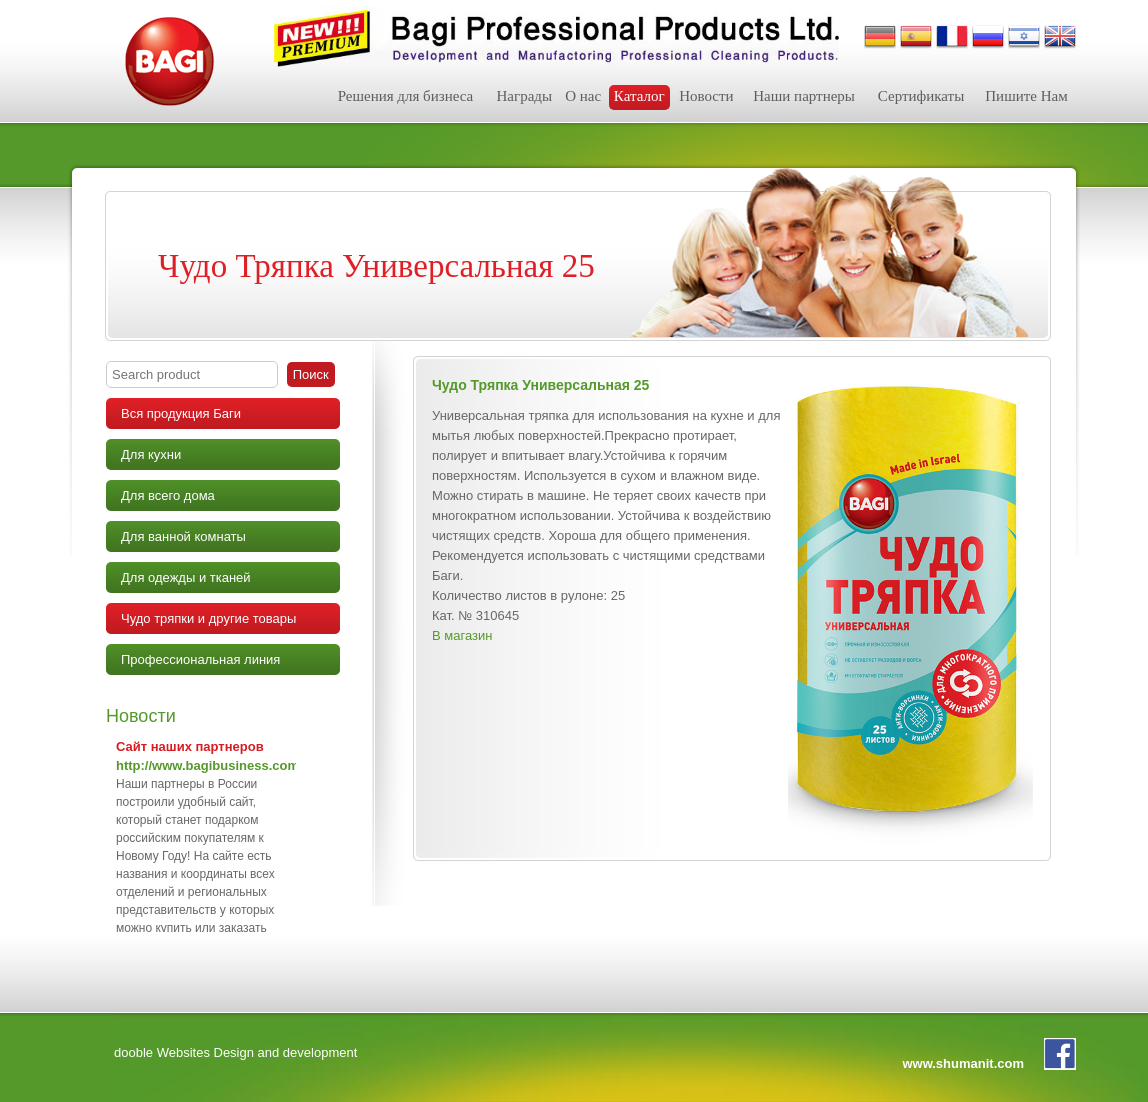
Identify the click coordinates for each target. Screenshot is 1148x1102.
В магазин (462, 635)
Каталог (639, 96)
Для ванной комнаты (183, 536)
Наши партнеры (804, 96)
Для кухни (151, 454)
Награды (524, 96)
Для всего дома (168, 495)
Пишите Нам (1026, 96)
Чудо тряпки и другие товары (208, 618)
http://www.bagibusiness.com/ (209, 765)
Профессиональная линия (200, 659)
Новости (706, 96)
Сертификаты (921, 96)
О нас (583, 96)
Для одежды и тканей (186, 577)
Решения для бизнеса (406, 96)
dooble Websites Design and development (235, 1052)
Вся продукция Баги (181, 413)
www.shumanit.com (963, 1063)
